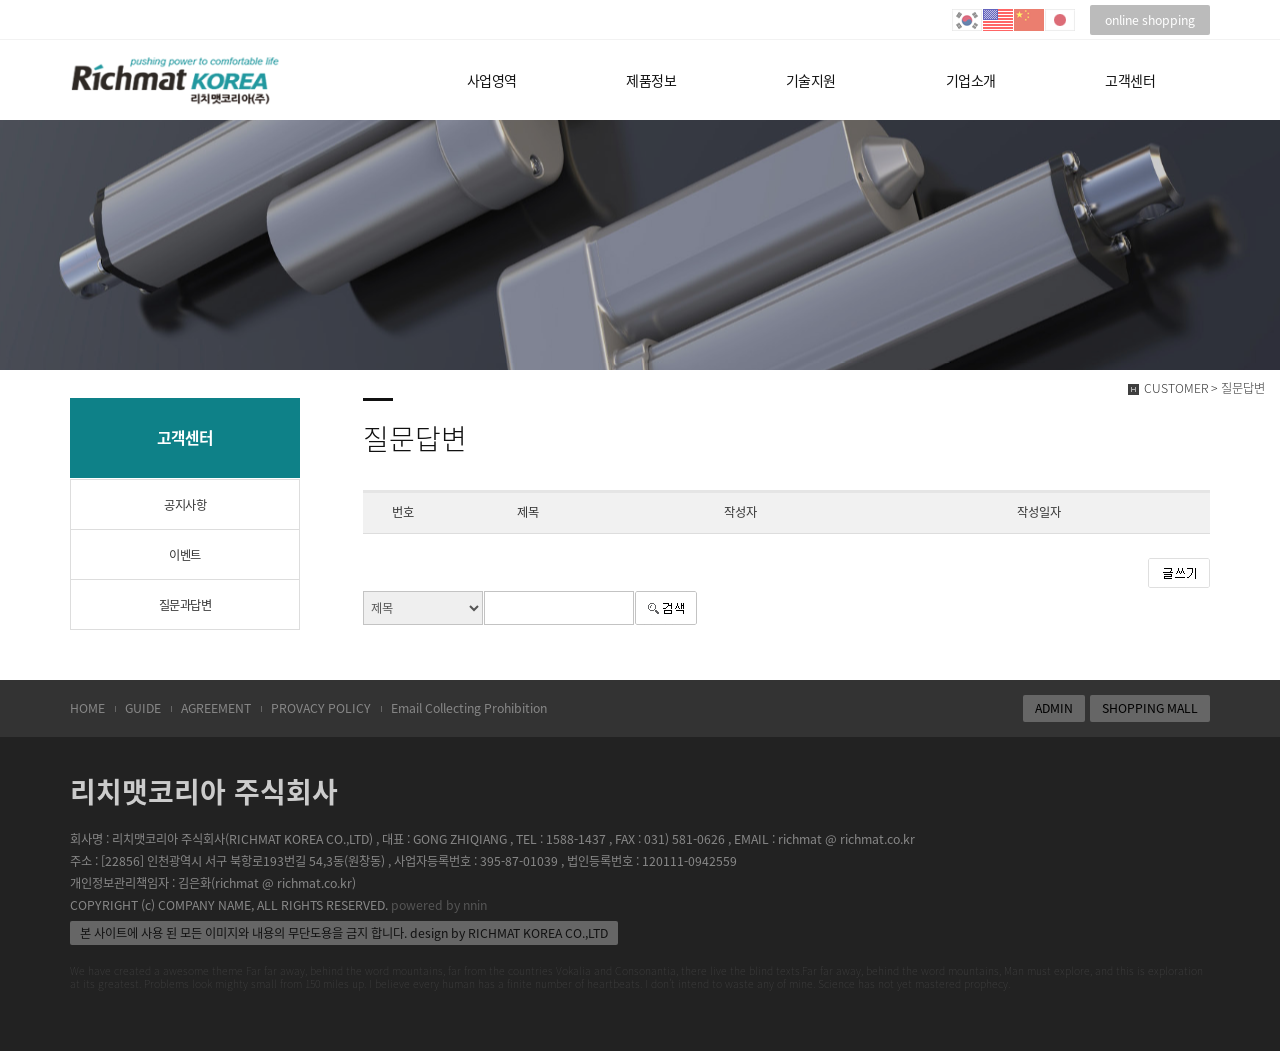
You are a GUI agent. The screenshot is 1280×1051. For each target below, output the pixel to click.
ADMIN (1054, 708)
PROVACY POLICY (321, 708)
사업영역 (492, 80)
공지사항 (185, 505)
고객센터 (1130, 80)
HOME (87, 708)
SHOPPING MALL (1150, 708)
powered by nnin (439, 905)
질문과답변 (185, 605)
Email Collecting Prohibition (469, 708)
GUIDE (143, 708)
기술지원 (811, 80)
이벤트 (185, 555)
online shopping (1150, 20)
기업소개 (971, 80)
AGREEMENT (216, 708)
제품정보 (651, 80)
